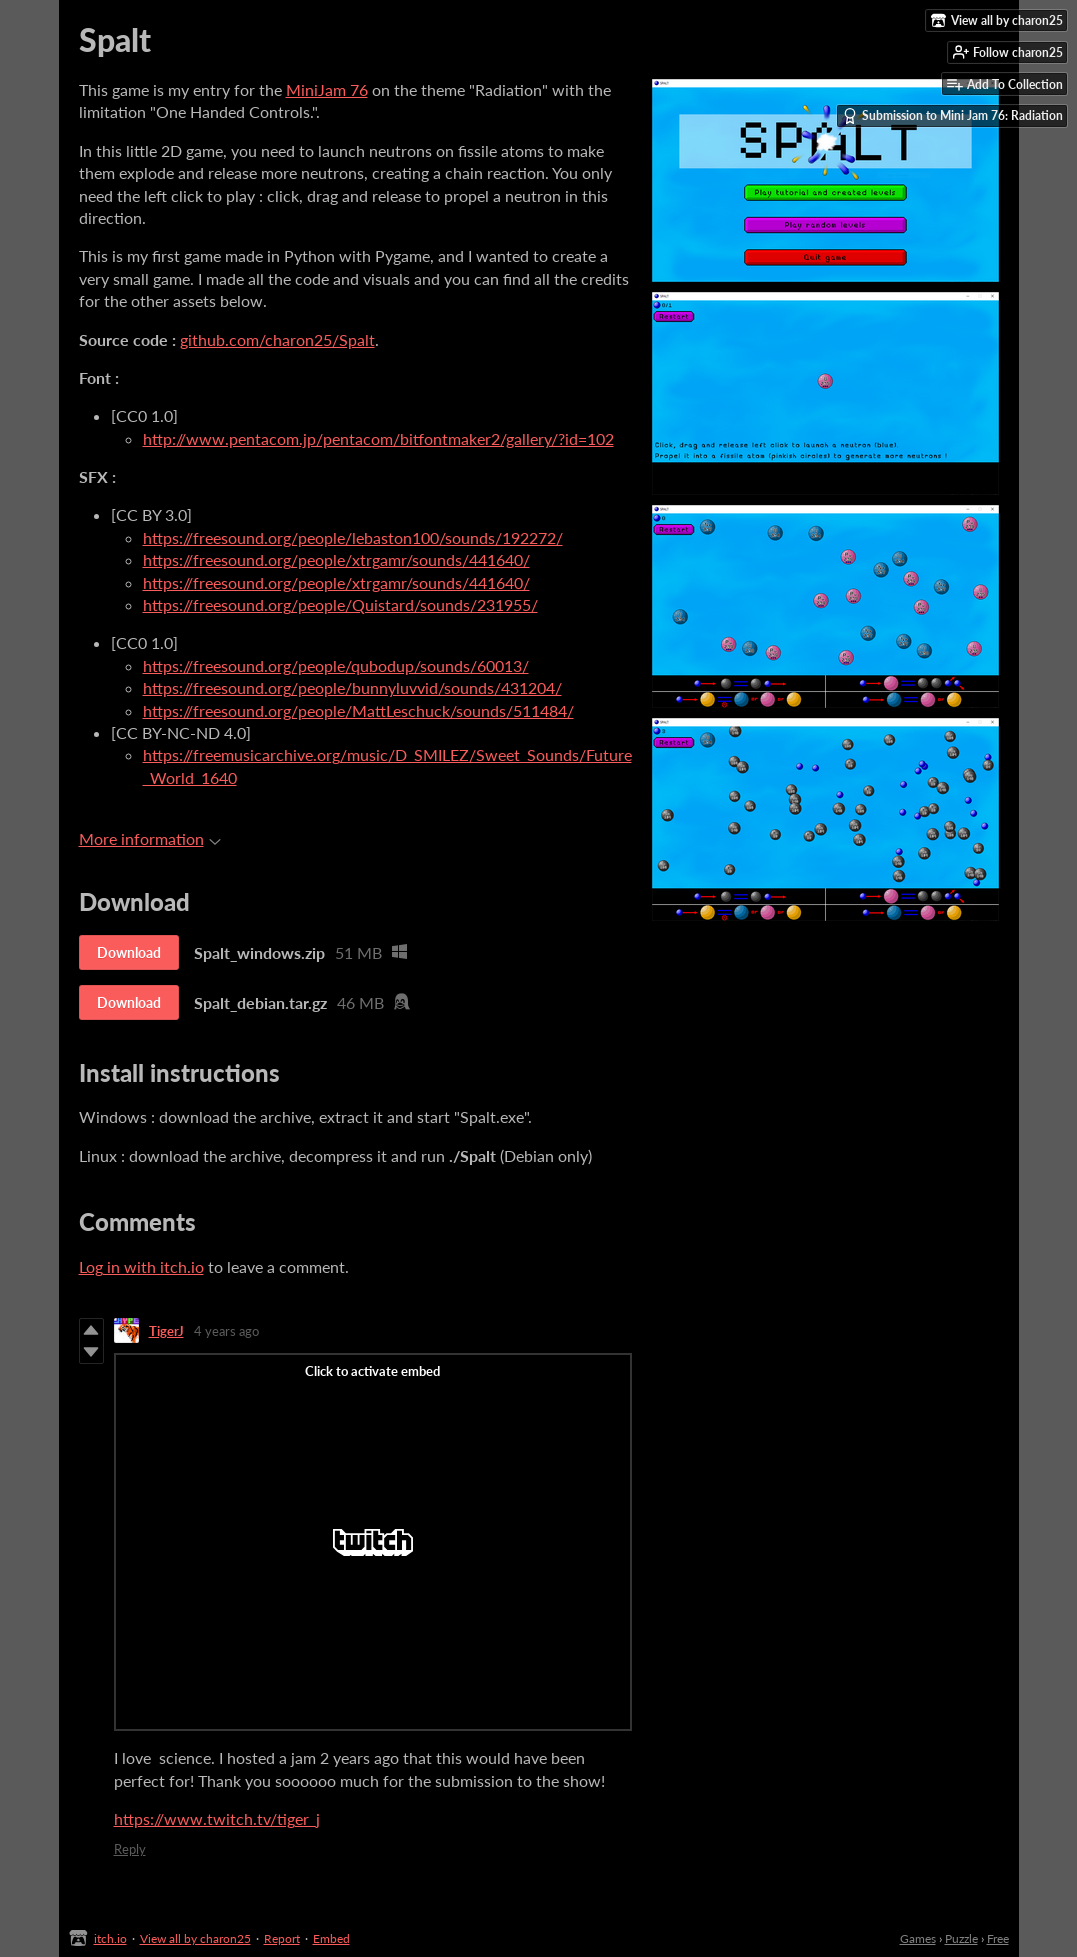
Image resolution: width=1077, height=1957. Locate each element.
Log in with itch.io (141, 1266)
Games (918, 1938)
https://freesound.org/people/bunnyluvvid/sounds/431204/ (352, 687)
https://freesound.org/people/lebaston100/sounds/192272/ (353, 537)
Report (282, 1938)
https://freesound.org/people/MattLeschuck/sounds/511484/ (358, 710)
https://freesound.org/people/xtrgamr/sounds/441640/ (336, 559)
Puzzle (961, 1938)
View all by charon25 (195, 1938)
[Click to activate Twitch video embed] (373, 1542)
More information (150, 838)
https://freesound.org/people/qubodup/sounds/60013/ (336, 665)
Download (129, 952)
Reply (130, 1849)
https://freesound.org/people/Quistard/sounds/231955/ (340, 604)
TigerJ (166, 1331)
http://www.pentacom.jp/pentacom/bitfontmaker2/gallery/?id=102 (378, 438)
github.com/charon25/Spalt (277, 339)
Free (998, 1938)
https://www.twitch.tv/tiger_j (217, 1818)
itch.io (110, 1938)
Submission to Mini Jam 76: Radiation (952, 116)
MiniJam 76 (327, 89)
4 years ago (226, 1331)
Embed (331, 1938)
